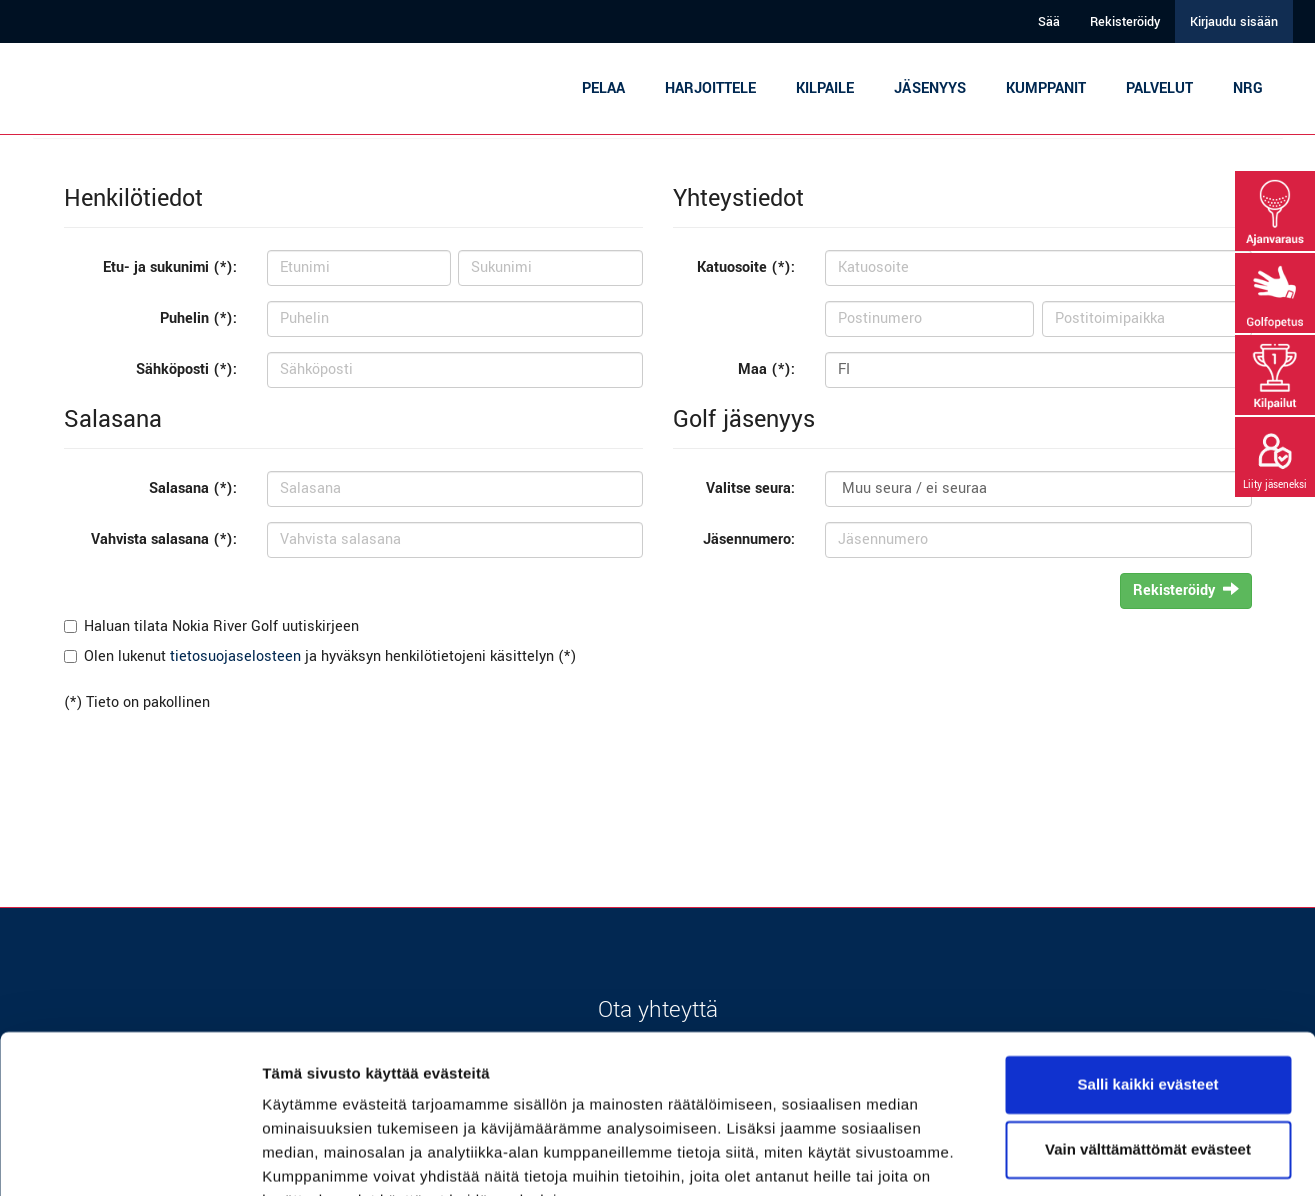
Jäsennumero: (749, 539)
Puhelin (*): (198, 318)
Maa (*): (766, 369)
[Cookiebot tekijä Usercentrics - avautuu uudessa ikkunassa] (129, 1157)
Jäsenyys (930, 88)
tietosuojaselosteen (235, 656)
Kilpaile (825, 88)
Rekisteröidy (1125, 22)
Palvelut (1159, 88)
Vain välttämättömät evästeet (1148, 1050)
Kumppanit (1046, 88)
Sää (1049, 22)
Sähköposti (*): (186, 369)
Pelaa (603, 88)
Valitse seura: (750, 488)
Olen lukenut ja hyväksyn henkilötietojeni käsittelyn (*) (330, 656)
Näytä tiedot (305, 1156)
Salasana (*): (193, 488)
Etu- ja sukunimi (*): (170, 267)
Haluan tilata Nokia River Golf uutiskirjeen (221, 626)
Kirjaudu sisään (1234, 22)
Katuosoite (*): (746, 267)
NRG (1248, 88)
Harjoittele (710, 88)
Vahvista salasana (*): (164, 539)
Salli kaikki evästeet (1148, 985)
